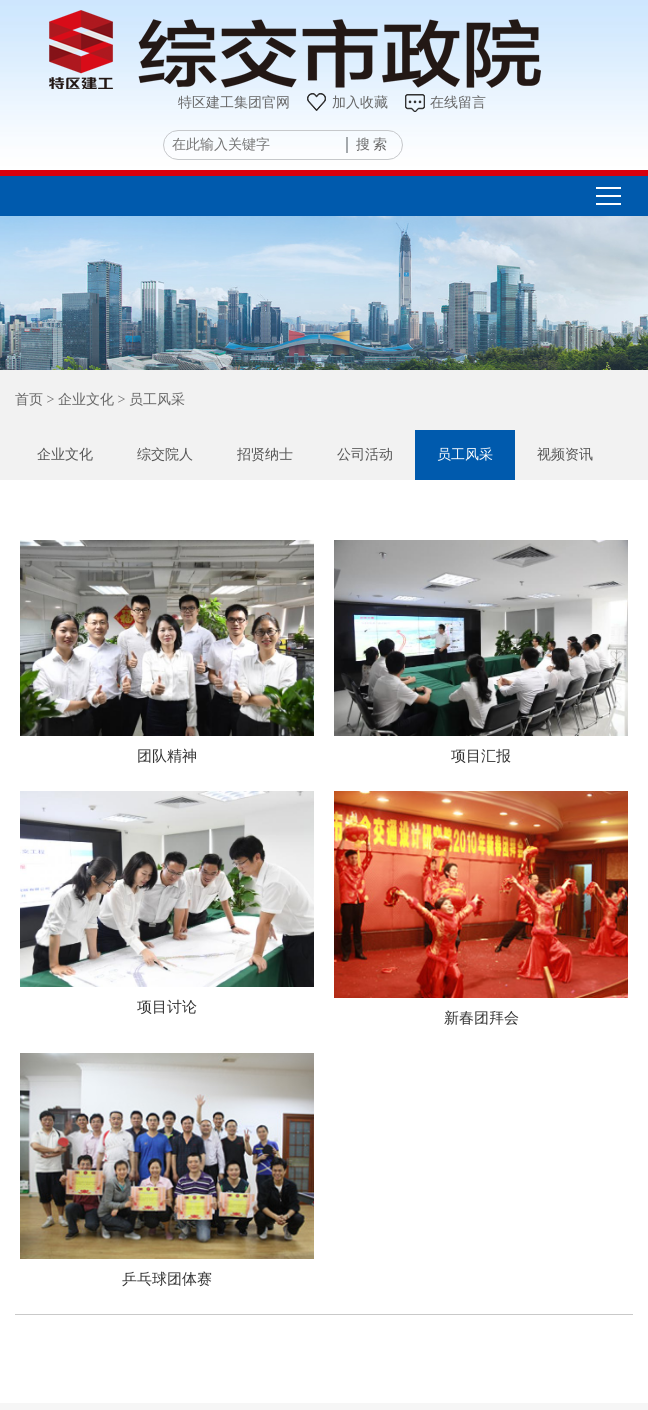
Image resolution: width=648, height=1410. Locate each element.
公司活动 (365, 454)
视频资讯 (565, 454)
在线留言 (444, 102)
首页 (29, 399)
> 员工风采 (149, 399)
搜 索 (372, 144)
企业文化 (65, 454)
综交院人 (165, 454)
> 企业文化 (78, 399)
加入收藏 (346, 102)
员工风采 (465, 454)
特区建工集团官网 (234, 102)
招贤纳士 (265, 454)
